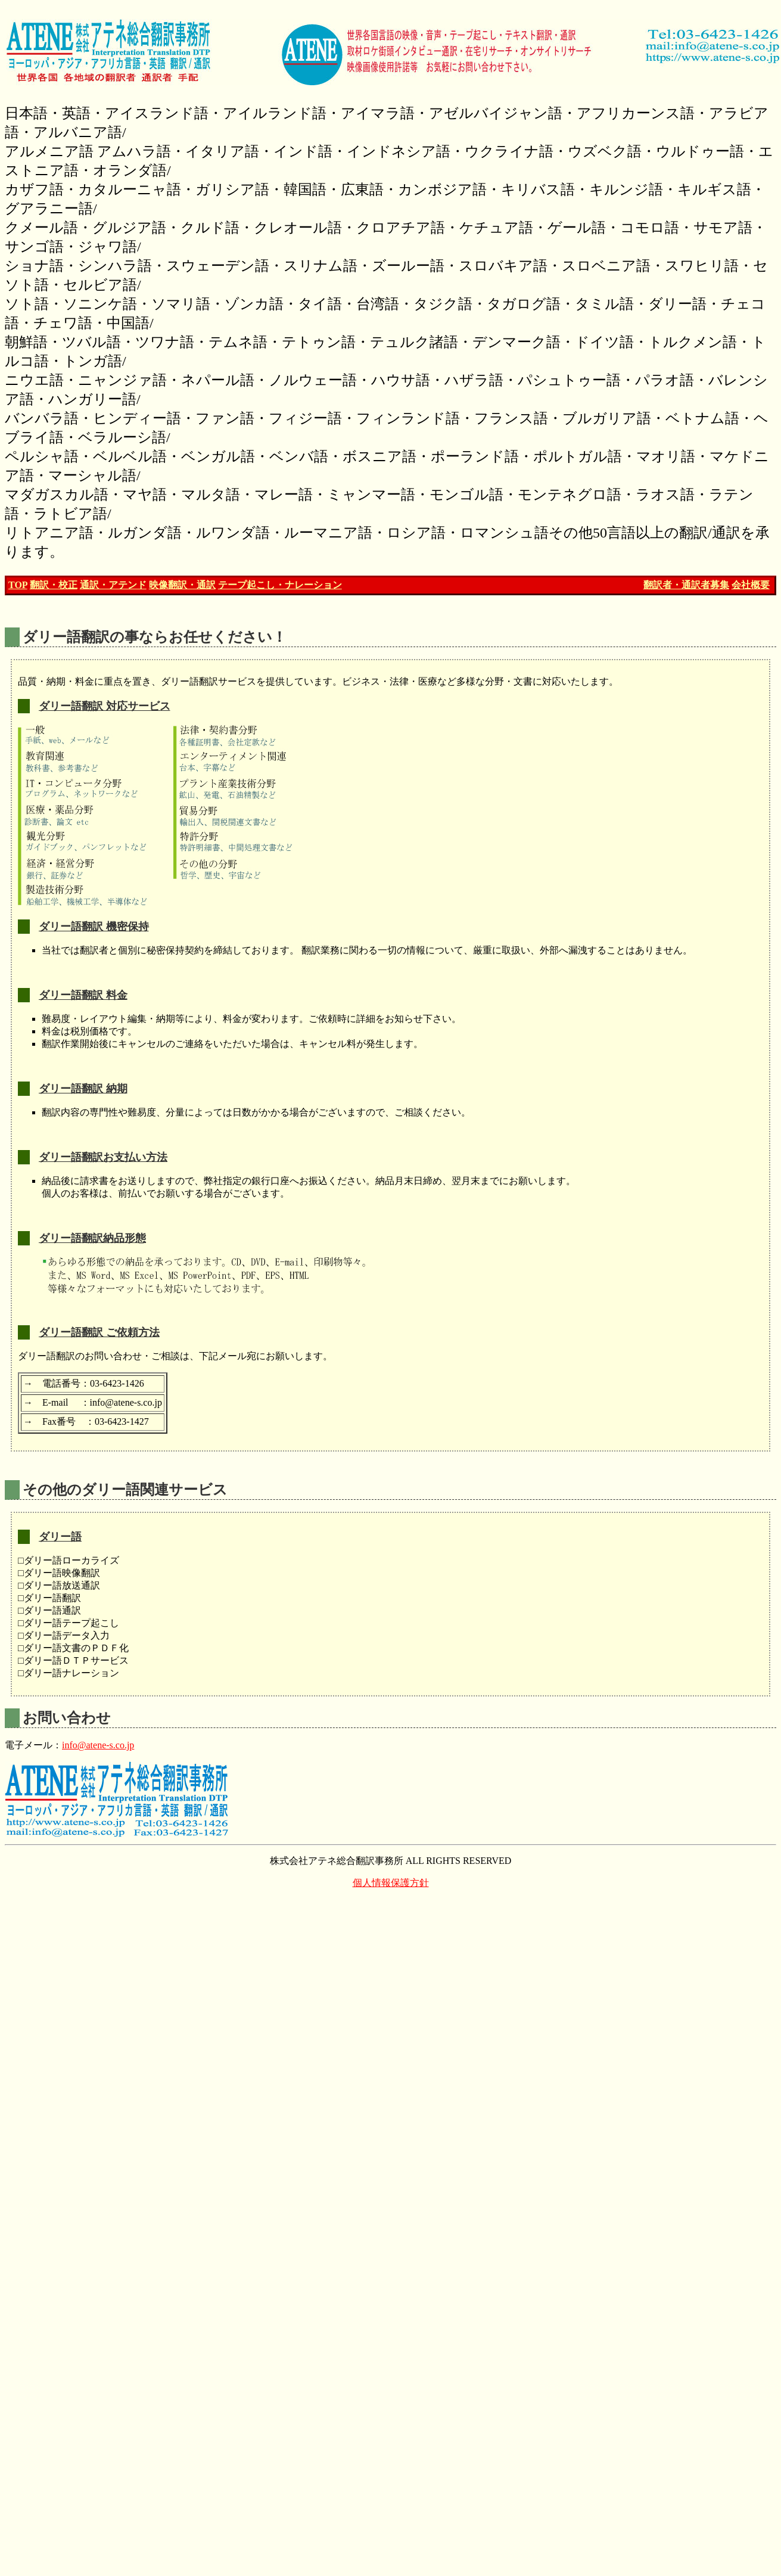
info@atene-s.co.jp (98, 1745)
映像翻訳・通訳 (182, 585)
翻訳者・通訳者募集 (686, 585)
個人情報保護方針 (391, 1883)
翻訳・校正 (53, 585)
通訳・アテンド (113, 585)
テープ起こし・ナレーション (280, 585)
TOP (17, 585)
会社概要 (751, 585)
